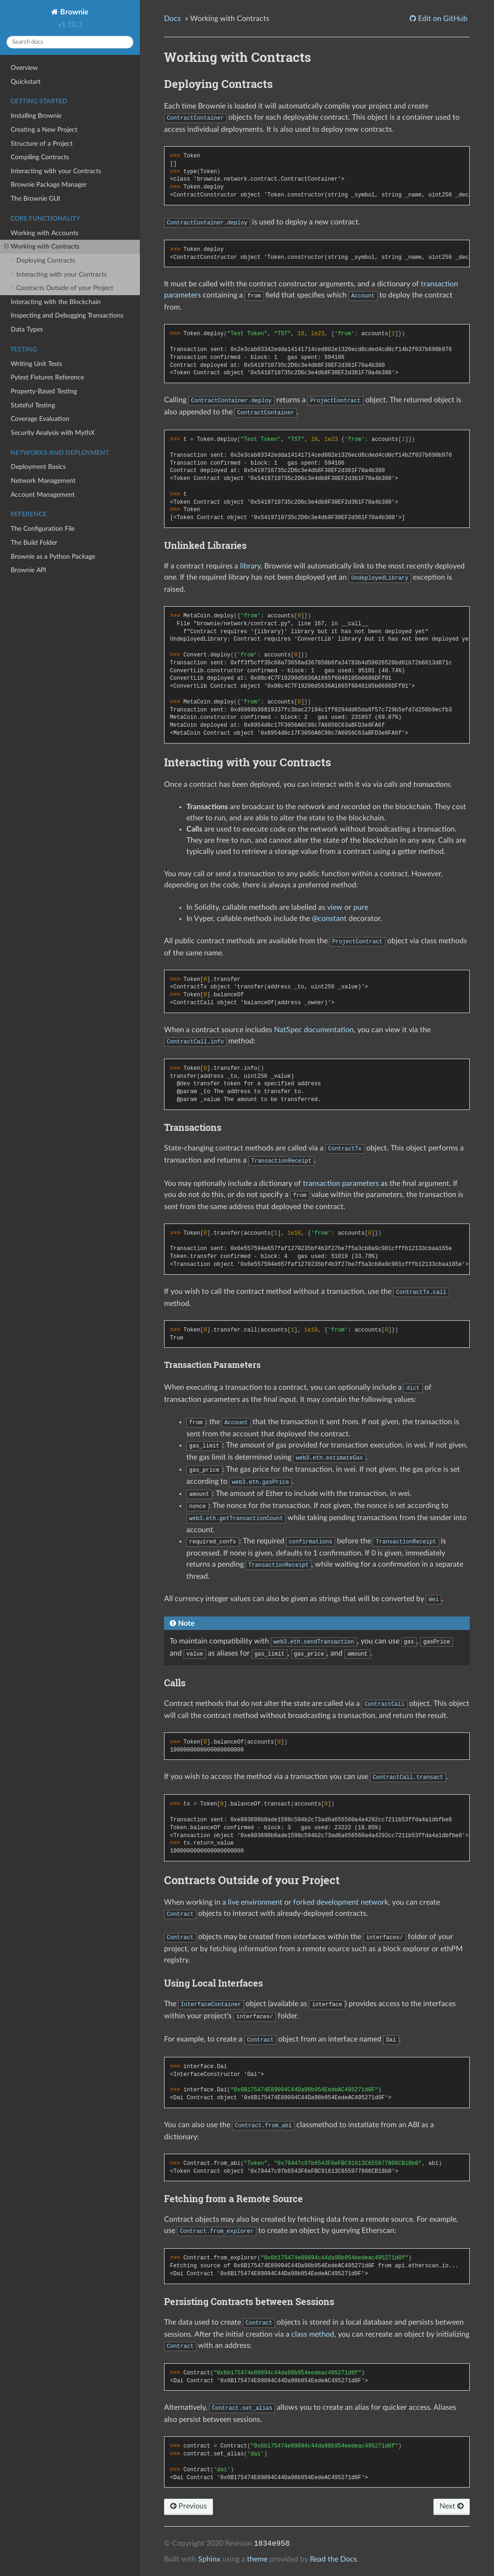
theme (257, 2559)
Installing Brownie (36, 115)
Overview (24, 67)
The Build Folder (34, 542)
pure (360, 907)
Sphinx (209, 2559)
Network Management (43, 480)
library (250, 566)
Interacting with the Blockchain (56, 301)
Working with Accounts (44, 233)
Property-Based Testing (44, 391)
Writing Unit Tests (36, 363)
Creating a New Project (44, 129)
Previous (188, 2506)
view (335, 907)
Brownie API (28, 570)
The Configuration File (43, 528)
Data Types (27, 329)
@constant (329, 918)
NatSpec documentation (314, 1030)
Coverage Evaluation (40, 418)
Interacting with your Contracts (56, 171)
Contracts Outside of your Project (61, 288)
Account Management (43, 494)
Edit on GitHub (441, 18)
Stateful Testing (33, 405)
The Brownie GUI (35, 198)
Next (451, 2506)
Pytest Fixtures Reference (47, 377)
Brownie (73, 12)
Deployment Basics (38, 466)
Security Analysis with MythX (53, 432)
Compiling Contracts (40, 157)
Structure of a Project (42, 143)
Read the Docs (333, 2559)
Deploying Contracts (42, 261)
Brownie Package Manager (49, 184)
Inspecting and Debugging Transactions (67, 315)
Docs (172, 18)
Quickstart (26, 81)
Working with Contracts (41, 247)
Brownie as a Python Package (53, 556)
